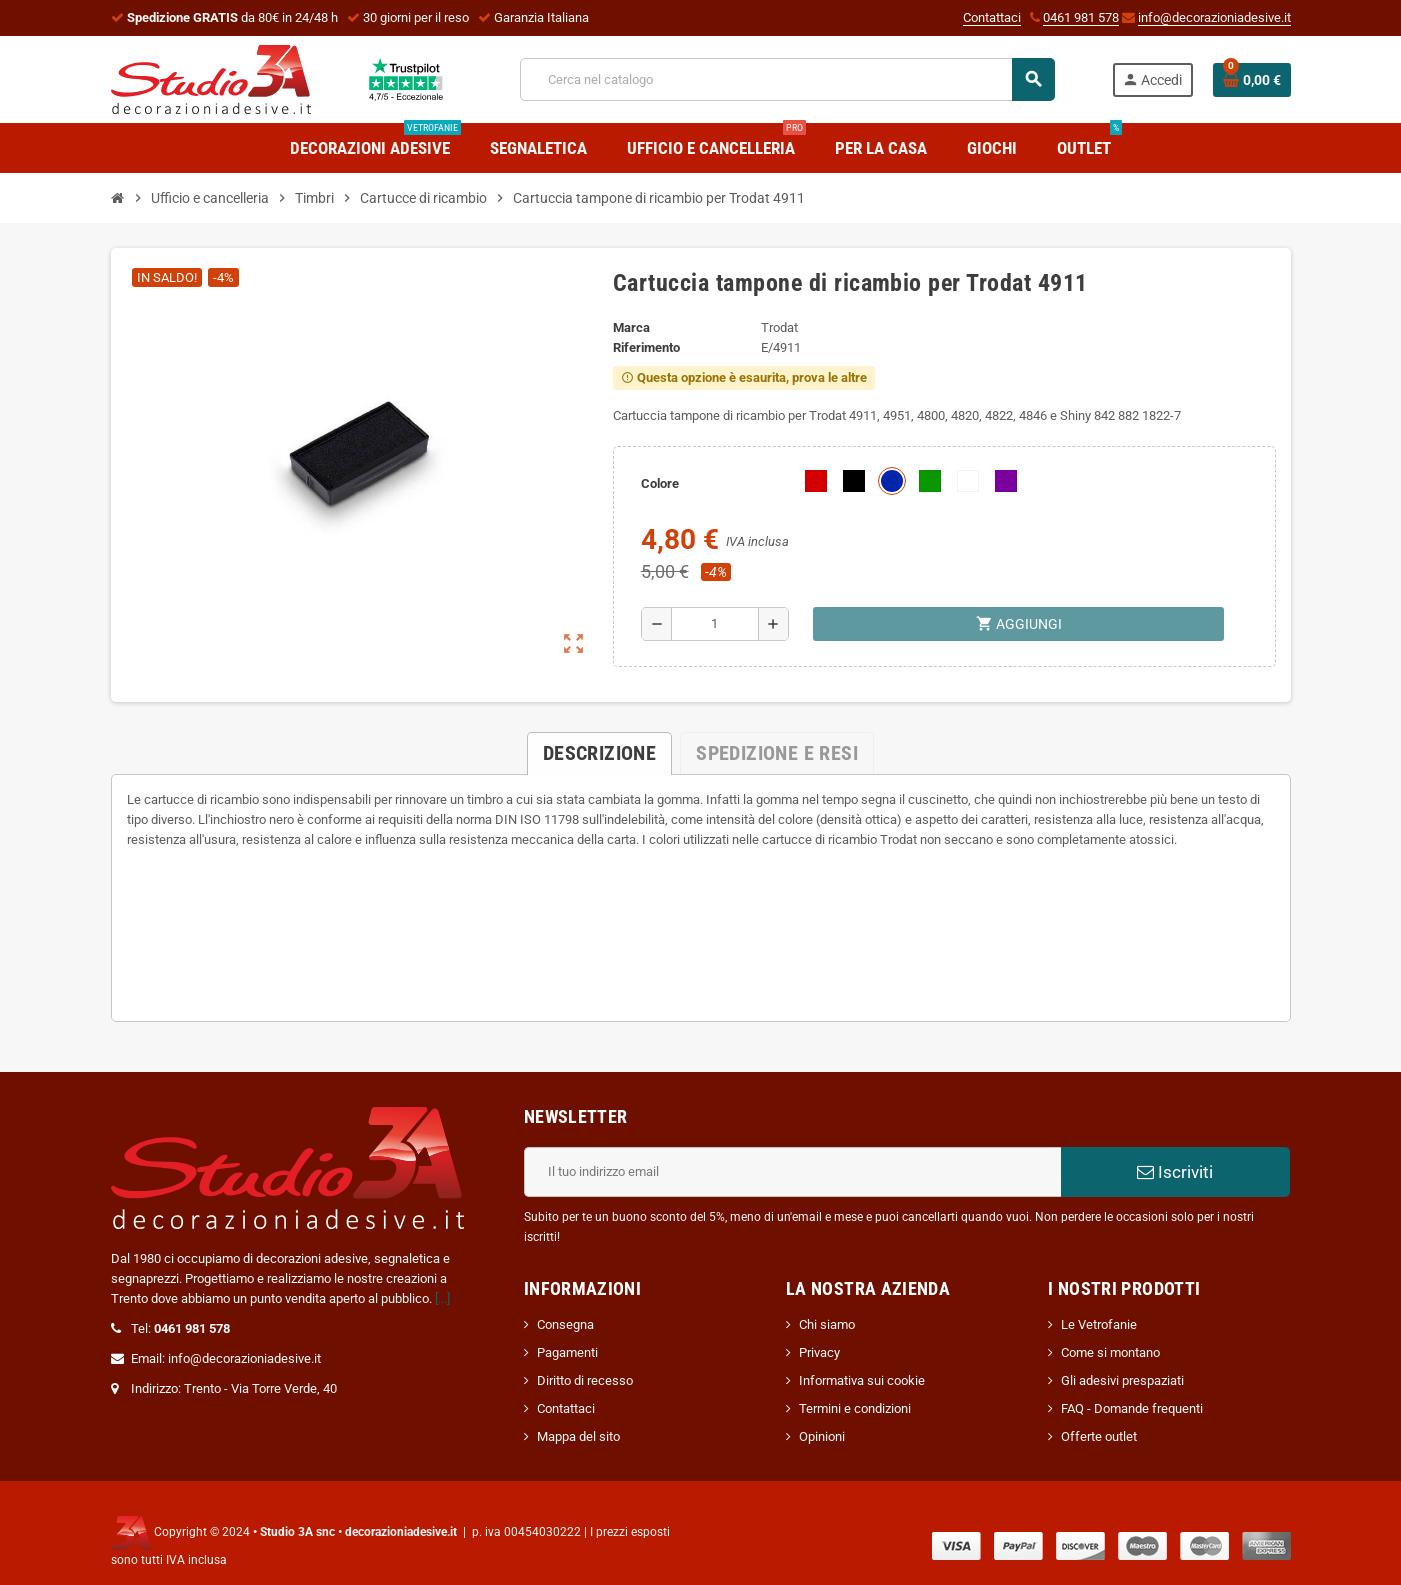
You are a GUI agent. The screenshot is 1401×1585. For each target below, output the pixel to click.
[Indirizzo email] (792, 1172)
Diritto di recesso (585, 1380)
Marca (631, 327)
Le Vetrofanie (1099, 1324)
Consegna (565, 1324)
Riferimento (646, 347)
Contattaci (992, 17)
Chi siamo (827, 1324)
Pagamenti (567, 1352)
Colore (660, 483)
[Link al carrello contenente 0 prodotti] (1252, 80)
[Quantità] (715, 624)
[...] (442, 1298)
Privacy (819, 1352)
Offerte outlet (1099, 1436)
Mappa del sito (578, 1436)
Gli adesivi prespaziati (1122, 1380)
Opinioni (822, 1436)
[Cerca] (787, 79)
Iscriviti (1175, 1172)
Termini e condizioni (855, 1408)
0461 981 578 (1081, 17)
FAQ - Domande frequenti (1132, 1408)
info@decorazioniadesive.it (1214, 17)
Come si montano (1110, 1352)
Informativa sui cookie (862, 1380)
